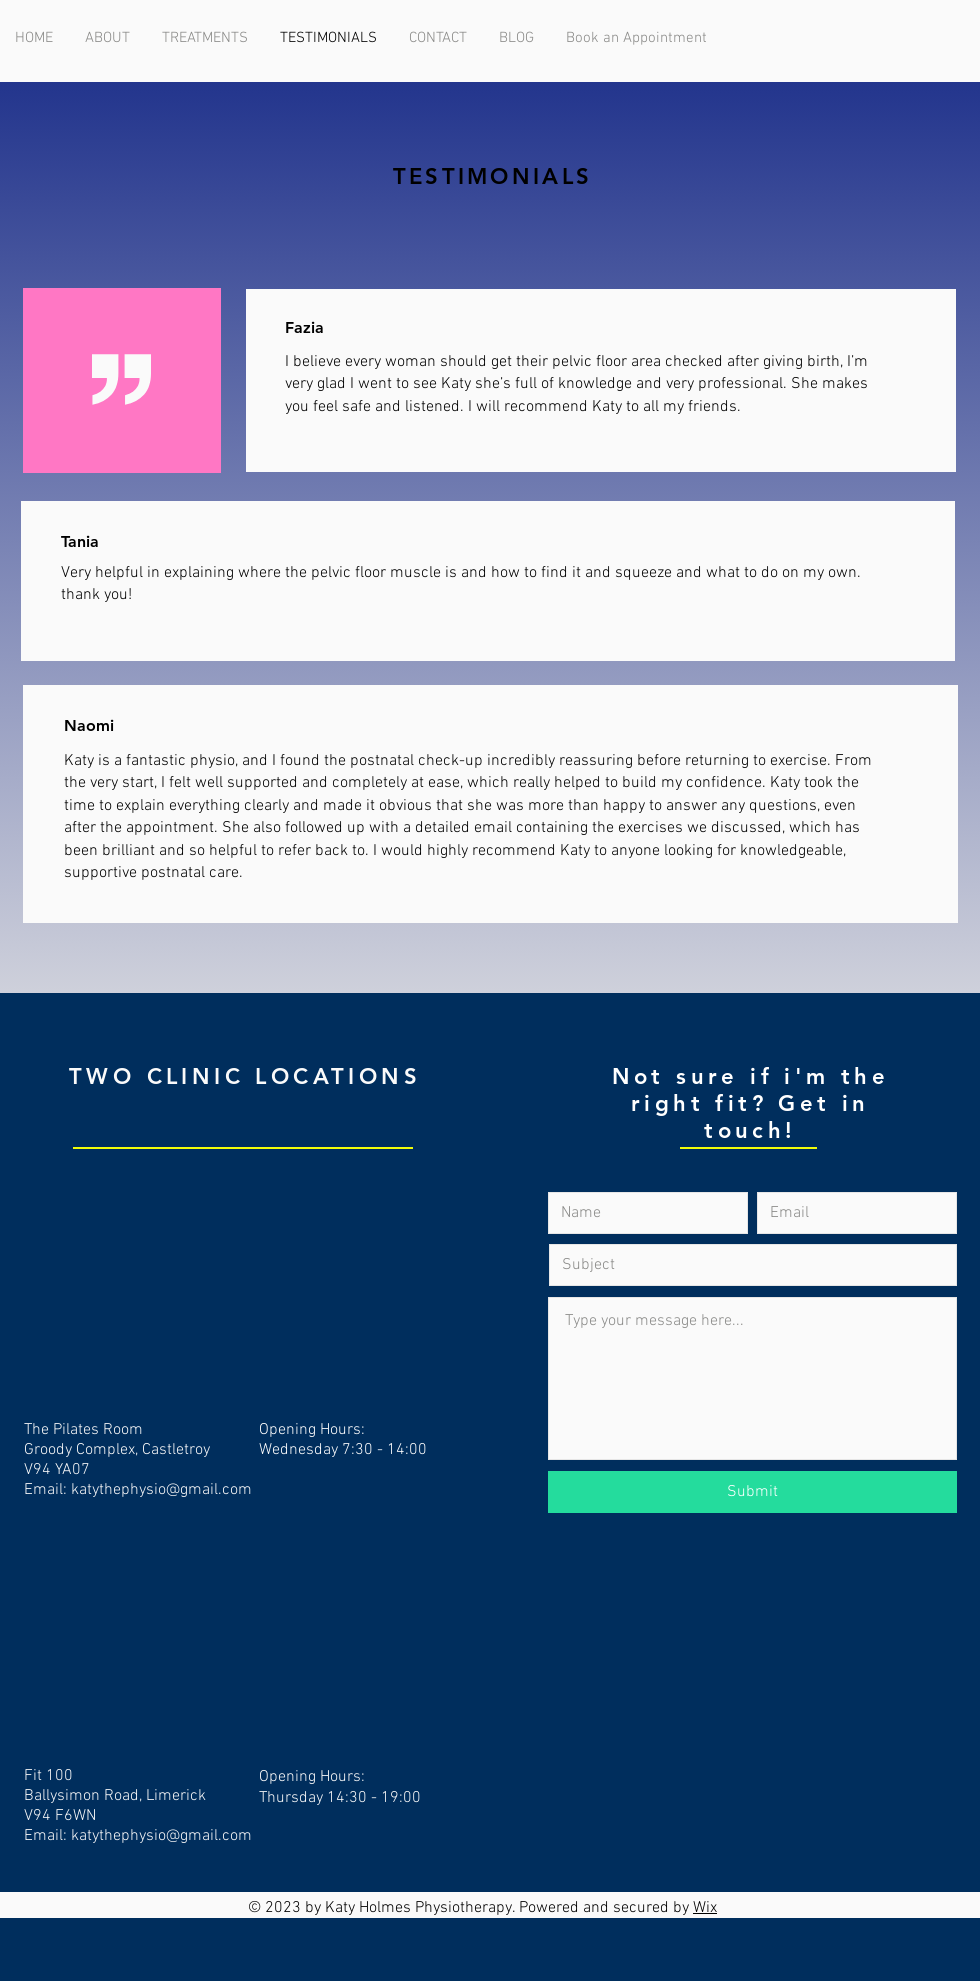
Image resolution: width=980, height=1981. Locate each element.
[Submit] (752, 1492)
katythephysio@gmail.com (161, 1490)
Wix (705, 1908)
